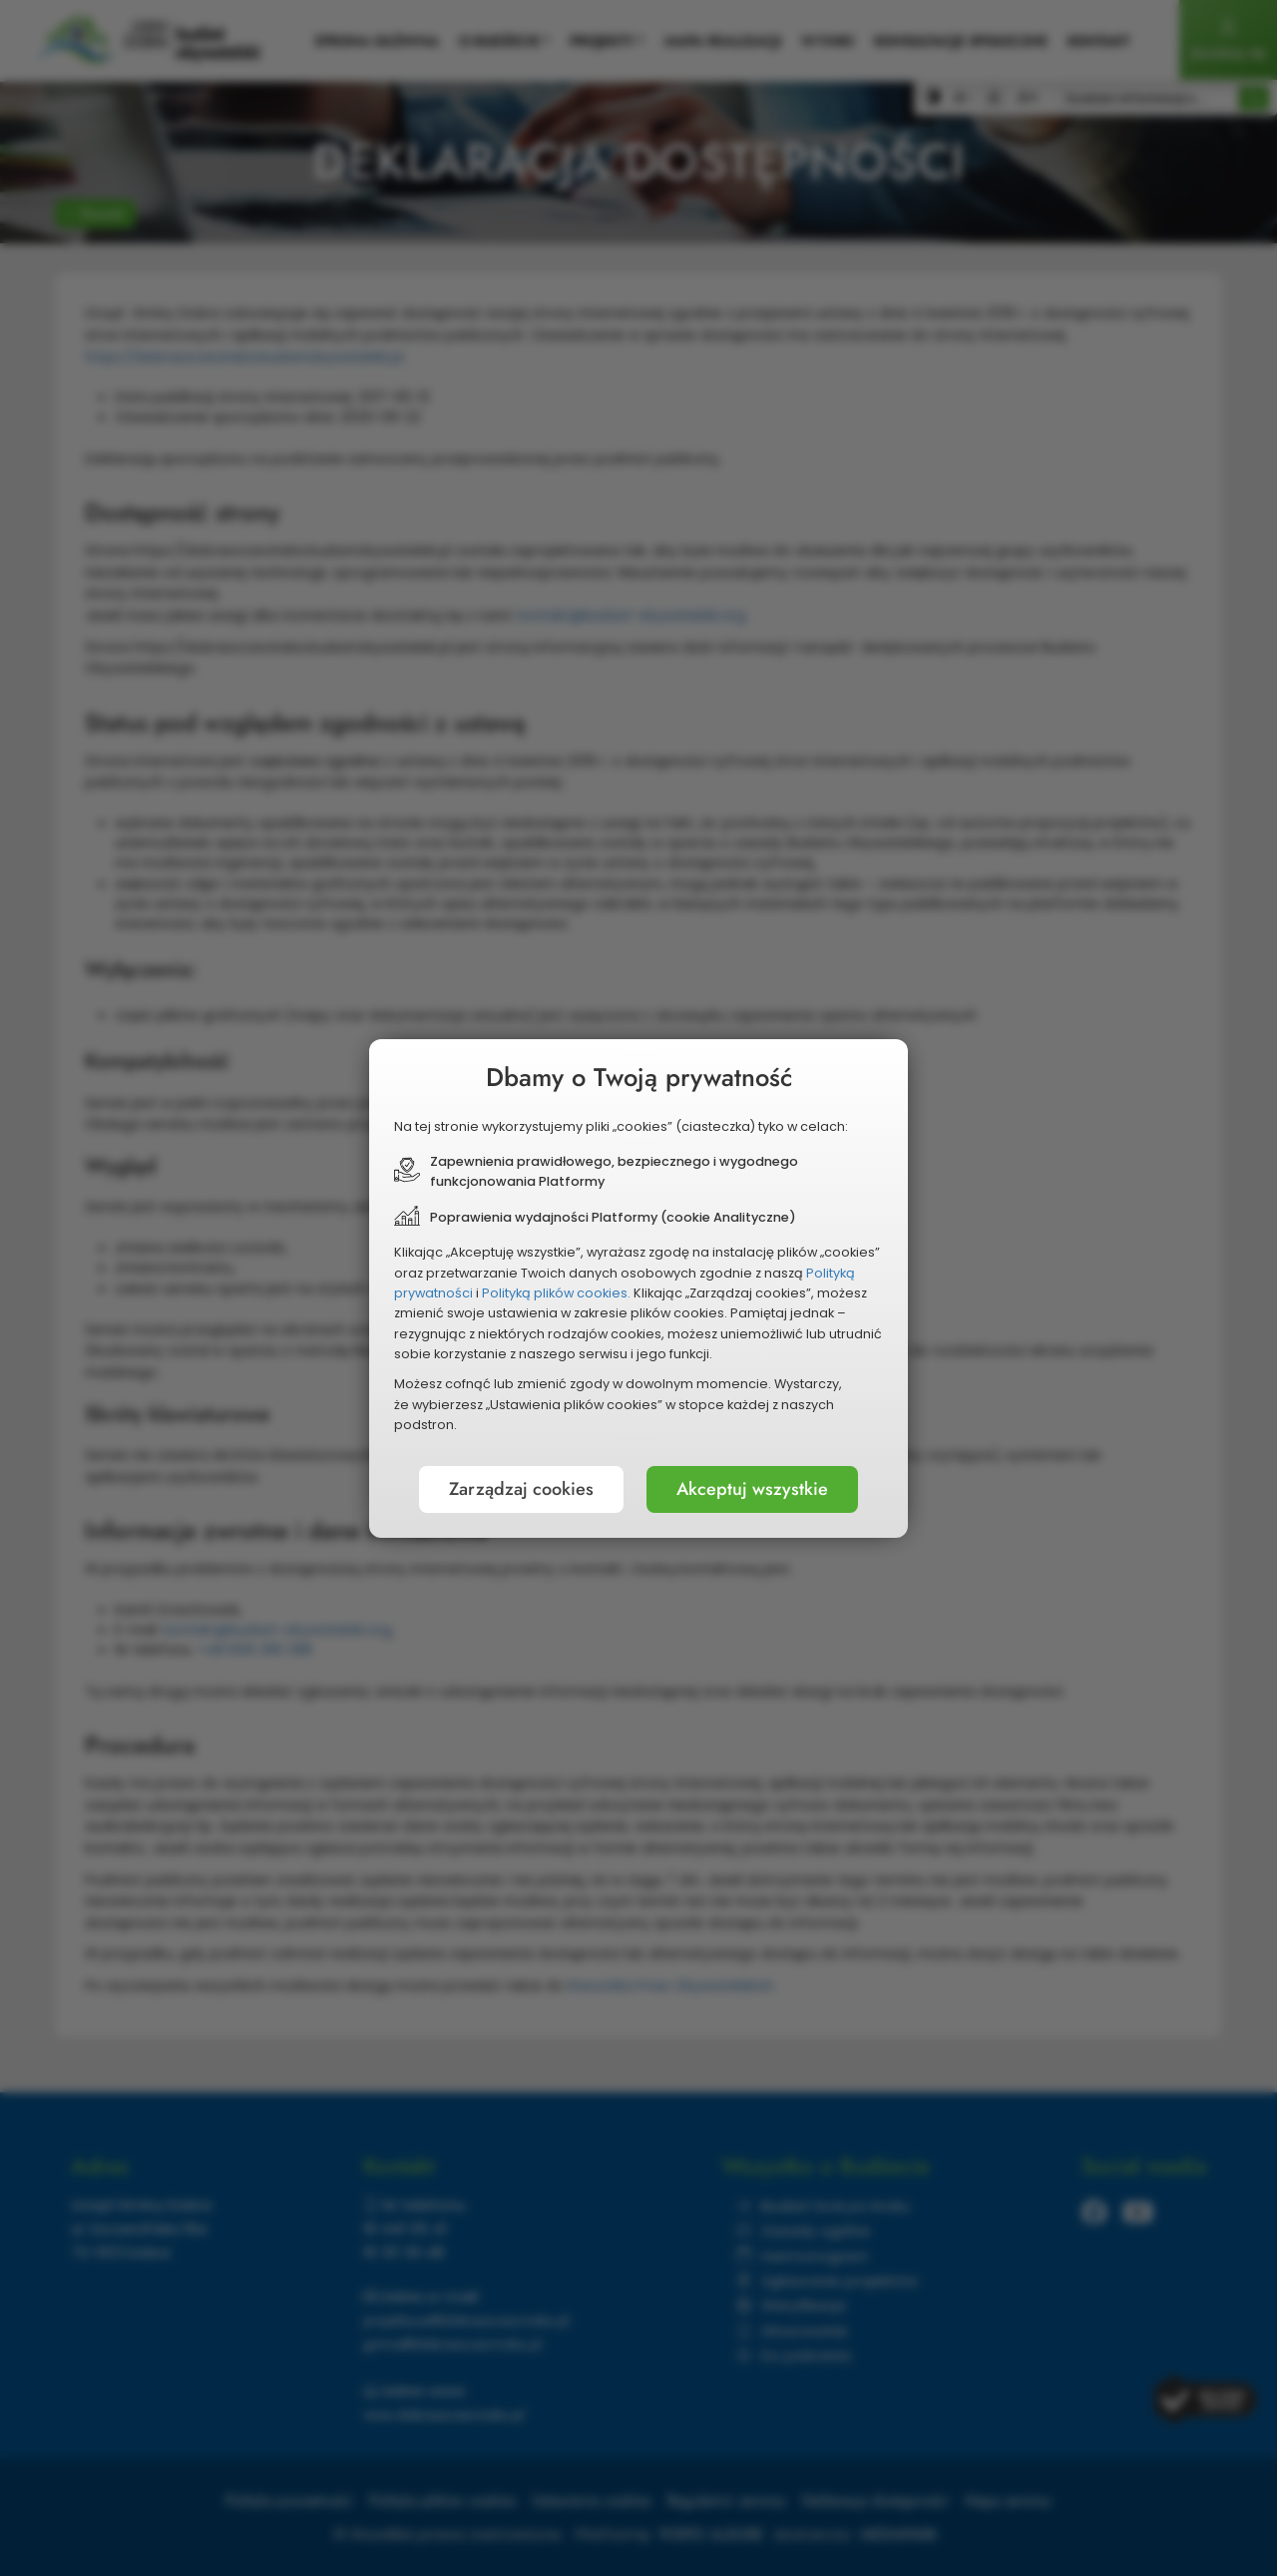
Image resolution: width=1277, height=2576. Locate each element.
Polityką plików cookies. (556, 1293)
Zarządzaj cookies (521, 1489)
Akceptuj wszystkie (752, 1489)
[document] (638, 1288)
